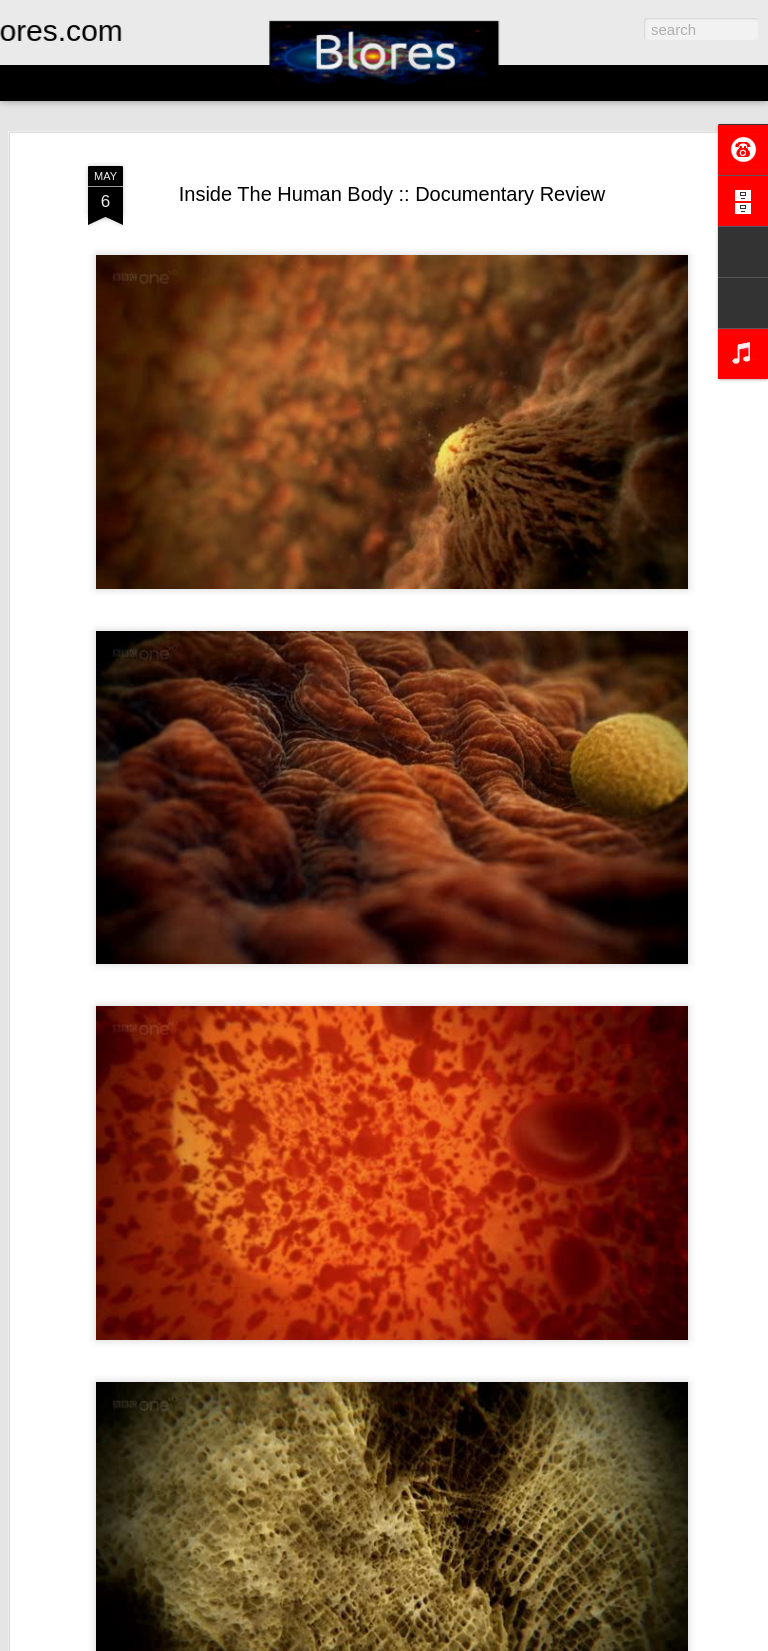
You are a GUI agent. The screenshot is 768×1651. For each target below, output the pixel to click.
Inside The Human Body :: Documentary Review (392, 194)
